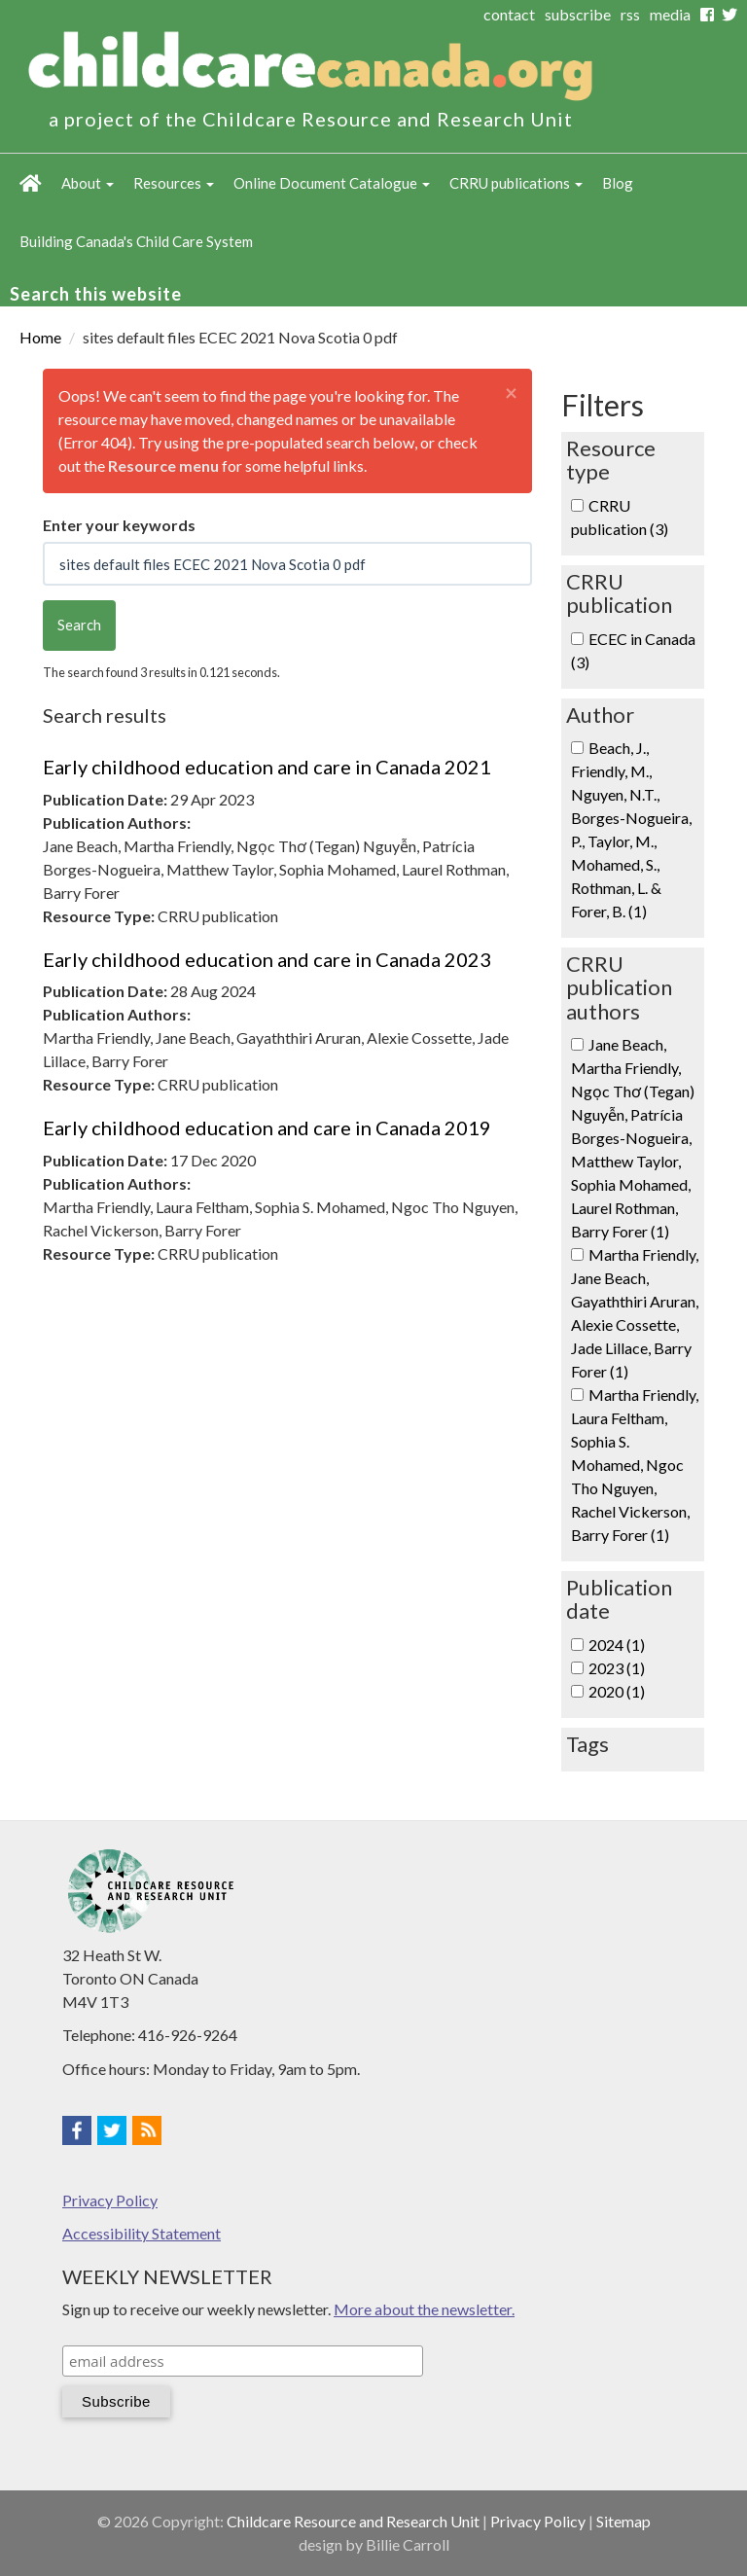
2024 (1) (616, 1644)
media (670, 14)
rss (630, 14)
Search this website (96, 293)
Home (31, 183)
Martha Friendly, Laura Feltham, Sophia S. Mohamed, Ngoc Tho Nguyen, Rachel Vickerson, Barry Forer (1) (634, 1464)
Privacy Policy (110, 2200)
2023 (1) (616, 1668)
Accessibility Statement (141, 2233)
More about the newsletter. (424, 2309)
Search (79, 624)
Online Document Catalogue (331, 183)
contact (509, 14)
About (87, 183)
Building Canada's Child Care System (136, 241)
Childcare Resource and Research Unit (353, 2521)
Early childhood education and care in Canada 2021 (267, 766)
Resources (173, 183)
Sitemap (623, 2521)
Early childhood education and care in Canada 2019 (267, 1127)
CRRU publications (516, 183)
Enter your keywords (119, 525)
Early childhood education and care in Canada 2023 (267, 959)
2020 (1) (616, 1691)
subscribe (578, 14)
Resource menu (163, 465)
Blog (617, 183)
